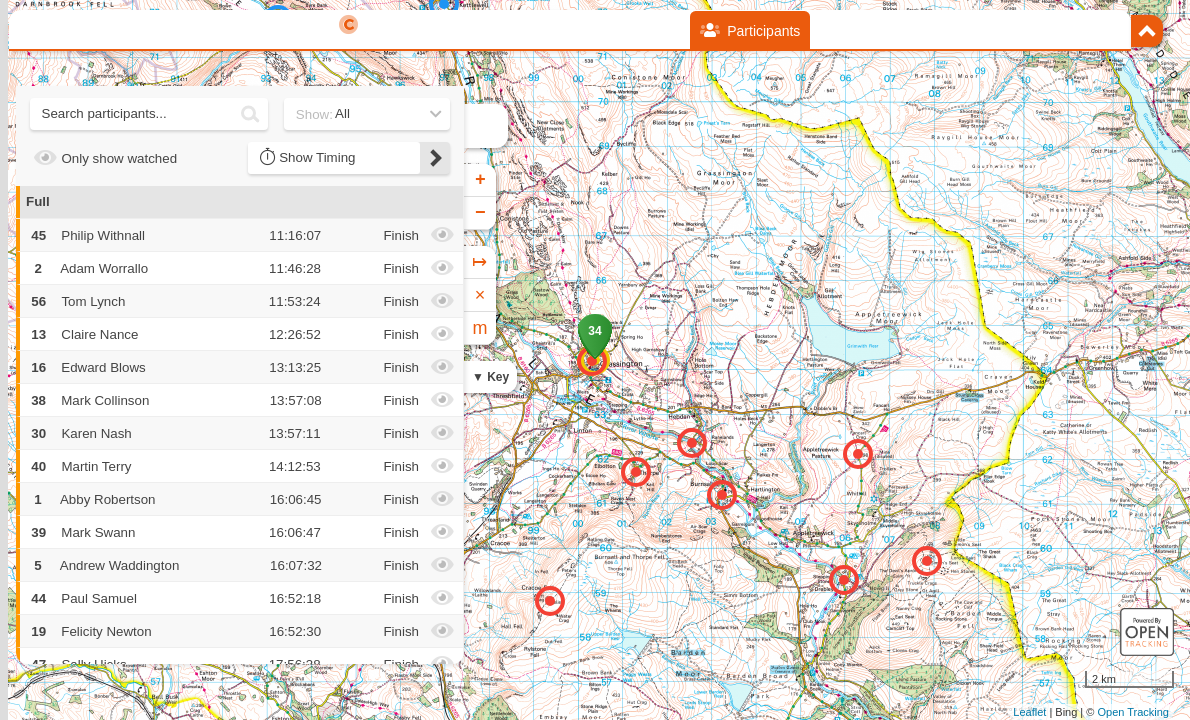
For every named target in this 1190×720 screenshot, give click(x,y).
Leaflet (1029, 712)
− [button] (480, 213)
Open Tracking (1133, 712)
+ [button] (480, 180)
